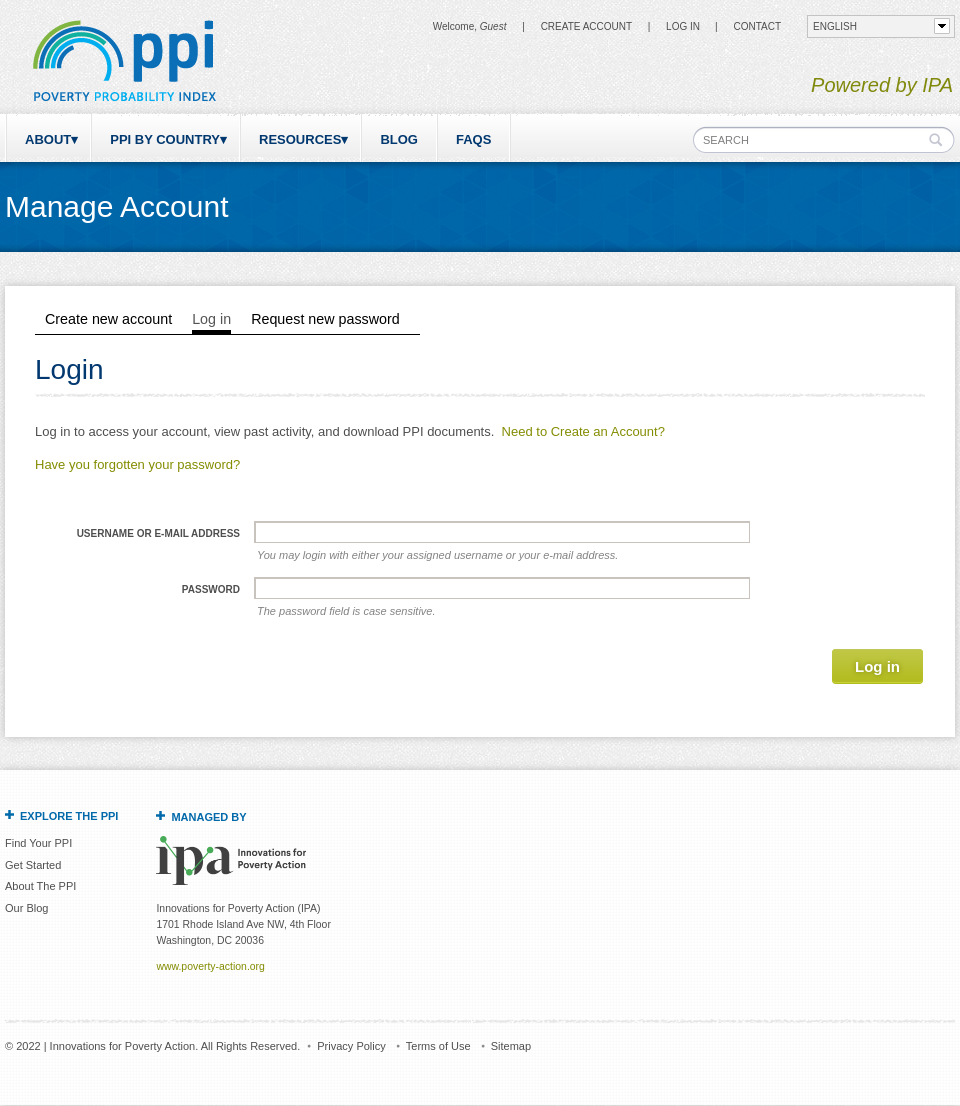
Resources (300, 139)
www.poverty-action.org (210, 966)
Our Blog (26, 908)
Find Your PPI (38, 843)
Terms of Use (438, 1046)
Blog (399, 139)
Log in (683, 26)
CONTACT (757, 26)
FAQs (473, 139)
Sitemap (511, 1046)
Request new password (325, 319)
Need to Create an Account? (583, 431)
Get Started (33, 865)
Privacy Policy (351, 1046)
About (48, 139)
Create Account (586, 26)
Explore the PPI (69, 816)
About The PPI (40, 886)
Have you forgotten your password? (137, 464)
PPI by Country (165, 139)
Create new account (108, 319)
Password (211, 589)
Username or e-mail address (158, 533)
